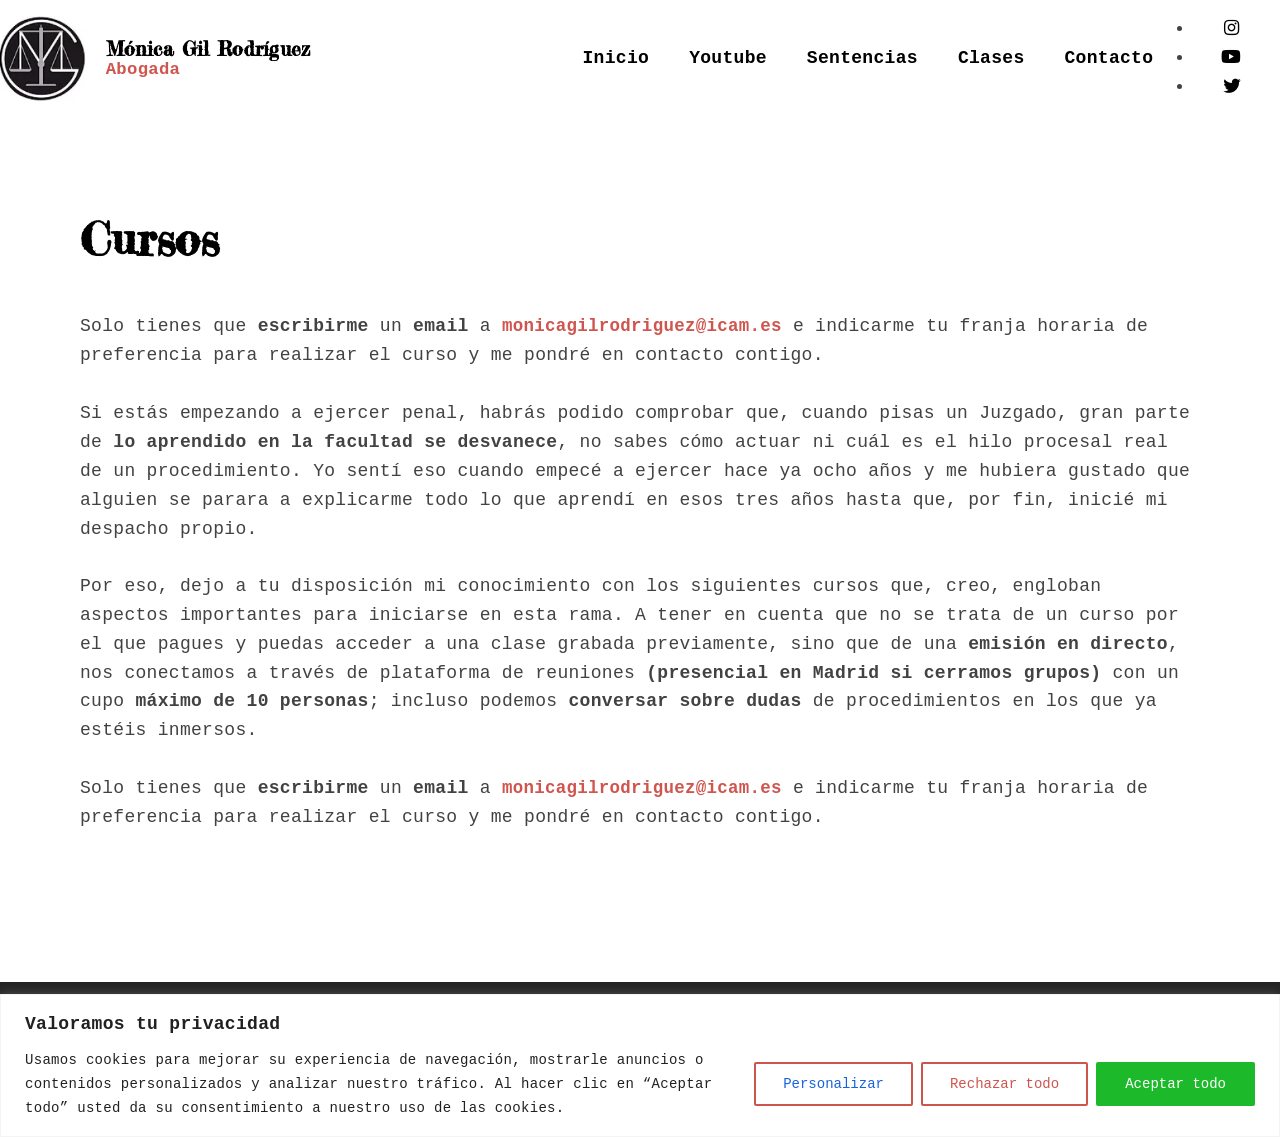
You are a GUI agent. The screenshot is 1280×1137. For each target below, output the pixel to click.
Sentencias (862, 58)
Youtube (728, 58)
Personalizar (833, 1084)
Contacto (1109, 58)
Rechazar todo (1004, 1084)
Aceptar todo (1175, 1084)
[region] (640, 1065)
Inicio (616, 58)
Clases (991, 58)
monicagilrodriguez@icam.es (646, 325)
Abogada (145, 79)
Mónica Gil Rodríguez (160, 48)
